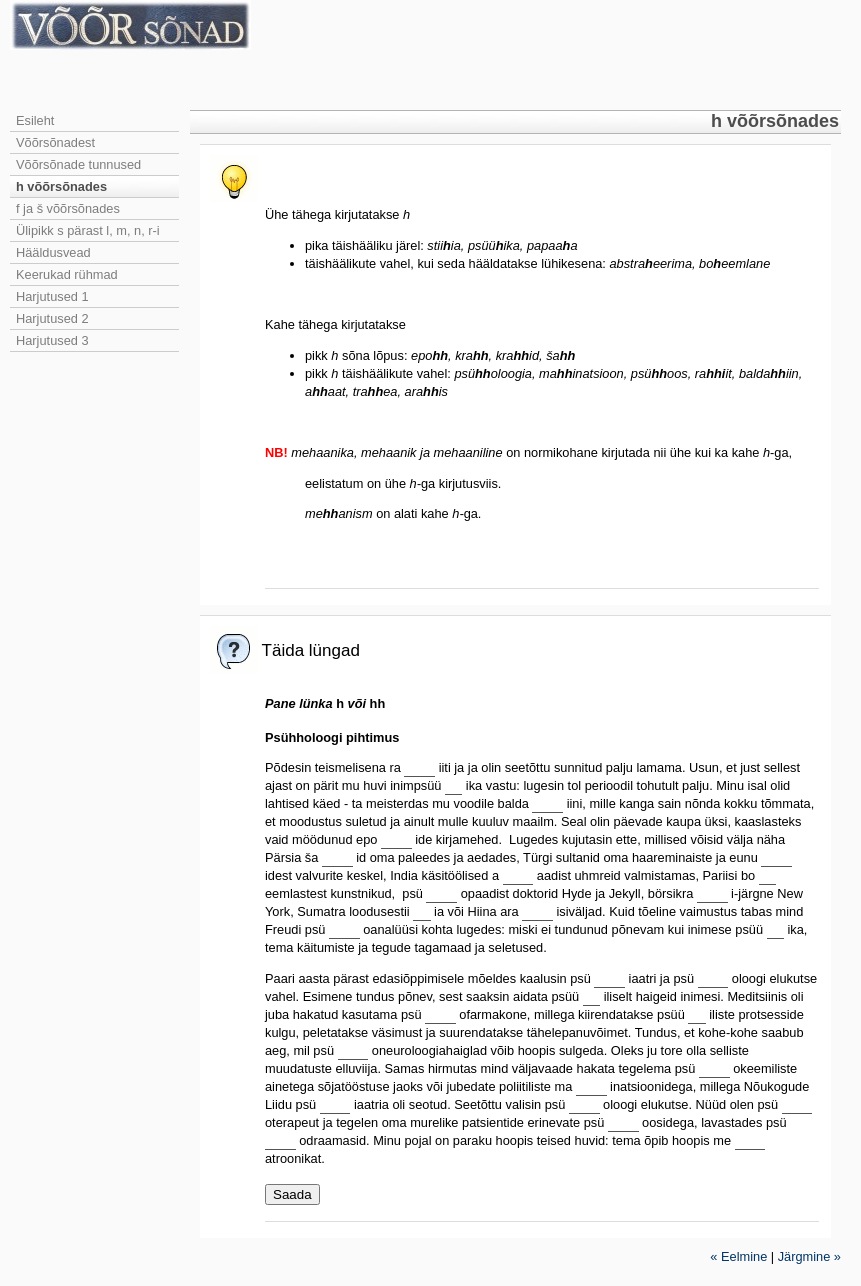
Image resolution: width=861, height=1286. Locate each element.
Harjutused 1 (52, 296)
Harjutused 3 (52, 340)
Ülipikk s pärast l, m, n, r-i (88, 230)
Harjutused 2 (52, 318)
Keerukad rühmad (67, 274)
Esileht (35, 120)
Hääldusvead (53, 252)
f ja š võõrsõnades (68, 208)
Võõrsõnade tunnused (78, 164)
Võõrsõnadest (55, 142)
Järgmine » (809, 1256)
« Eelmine (738, 1256)
